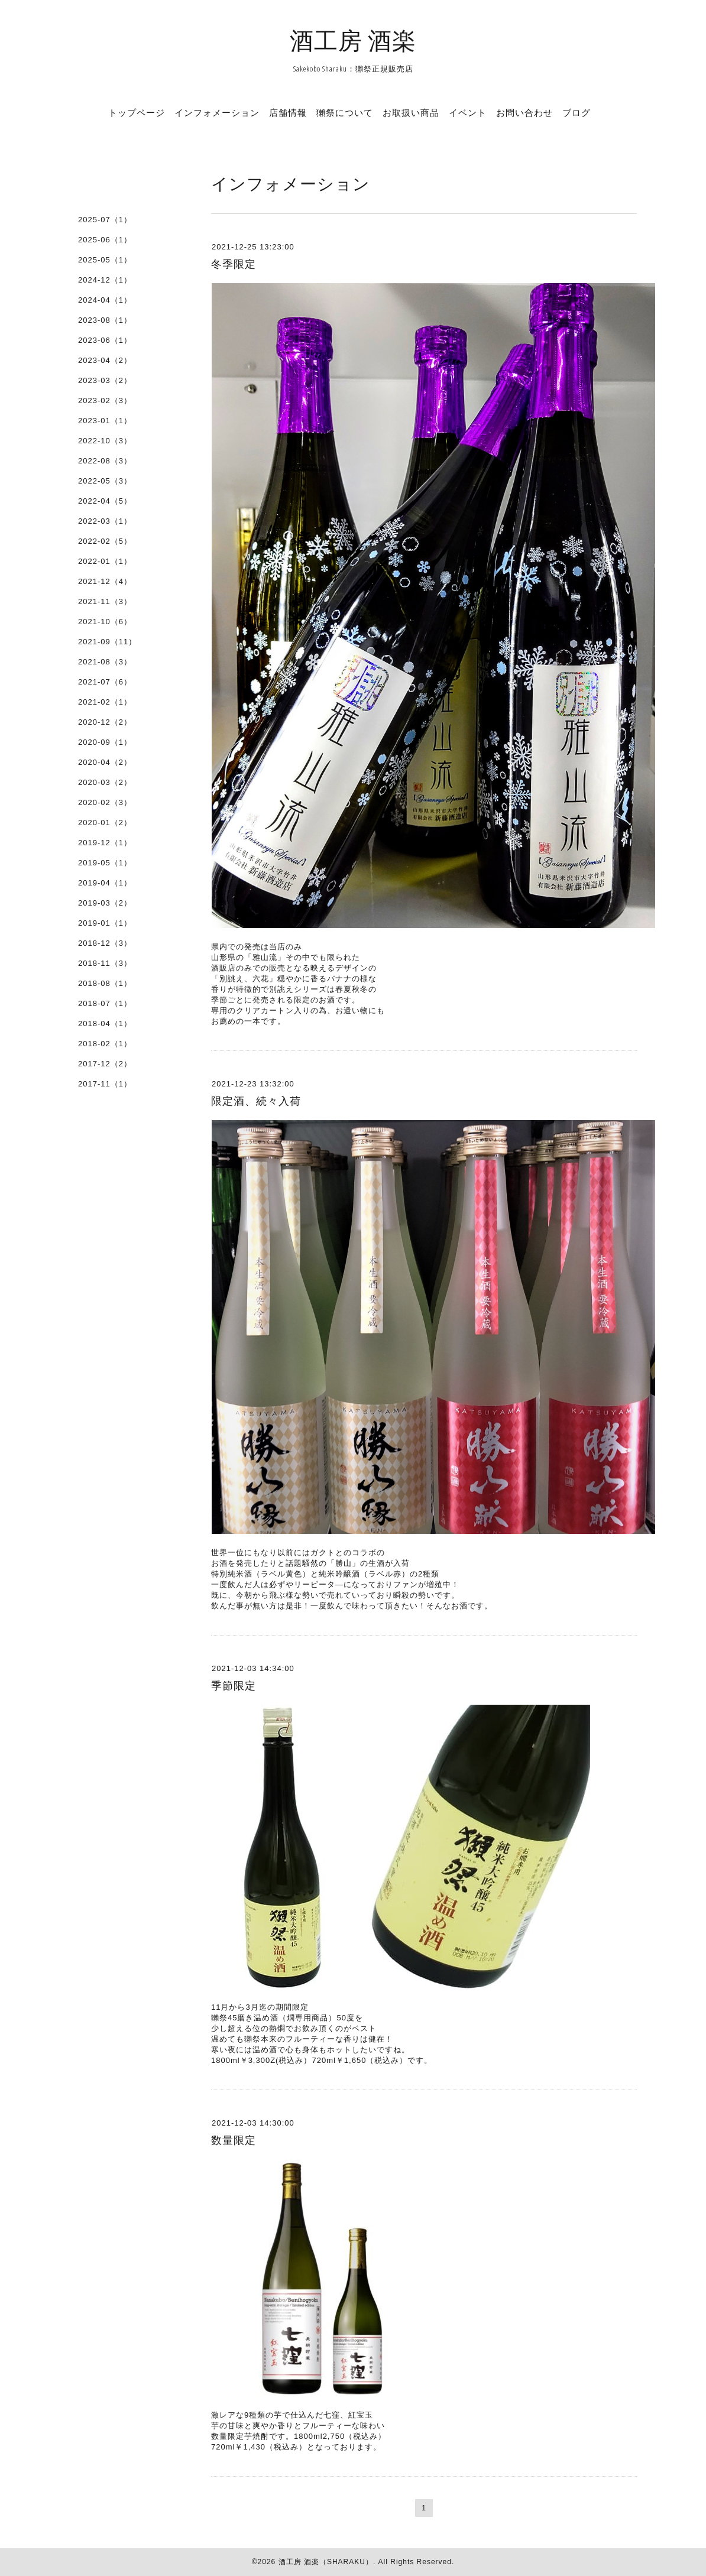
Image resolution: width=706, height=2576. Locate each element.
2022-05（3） (105, 480)
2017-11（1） (105, 1083)
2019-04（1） (105, 882)
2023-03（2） (105, 380)
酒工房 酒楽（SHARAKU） (325, 2562)
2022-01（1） (105, 561)
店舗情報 (288, 112)
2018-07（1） (105, 1003)
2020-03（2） (105, 782)
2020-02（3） (105, 802)
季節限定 (233, 1686)
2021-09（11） (107, 641)
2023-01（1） (105, 420)
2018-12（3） (105, 943)
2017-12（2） (105, 1063)
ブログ (576, 112)
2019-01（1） (105, 923)
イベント (468, 112)
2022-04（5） (105, 501)
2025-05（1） (105, 259)
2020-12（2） (105, 722)
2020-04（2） (105, 762)
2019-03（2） (105, 902)
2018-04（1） (105, 1023)
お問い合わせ (524, 112)
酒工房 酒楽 (353, 40)
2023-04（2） (105, 360)
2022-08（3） (105, 460)
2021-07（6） (105, 681)
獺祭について (344, 112)
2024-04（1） (105, 300)
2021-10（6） (105, 621)
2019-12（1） (105, 842)
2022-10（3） (105, 440)
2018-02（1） (105, 1043)
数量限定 (233, 2140)
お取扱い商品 (411, 112)
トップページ (136, 112)
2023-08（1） (105, 320)
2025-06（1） (105, 239)
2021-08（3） (105, 661)
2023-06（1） (105, 340)
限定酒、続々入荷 (256, 1101)
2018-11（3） (105, 963)
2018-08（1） (105, 983)
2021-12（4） (105, 581)
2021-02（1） (105, 701)
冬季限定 (233, 264)
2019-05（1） (105, 862)
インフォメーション (217, 112)
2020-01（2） (105, 822)
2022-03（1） (105, 521)
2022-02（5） (105, 541)
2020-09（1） (105, 742)
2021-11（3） (105, 601)
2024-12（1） (105, 279)
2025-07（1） (105, 219)
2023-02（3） (105, 400)
